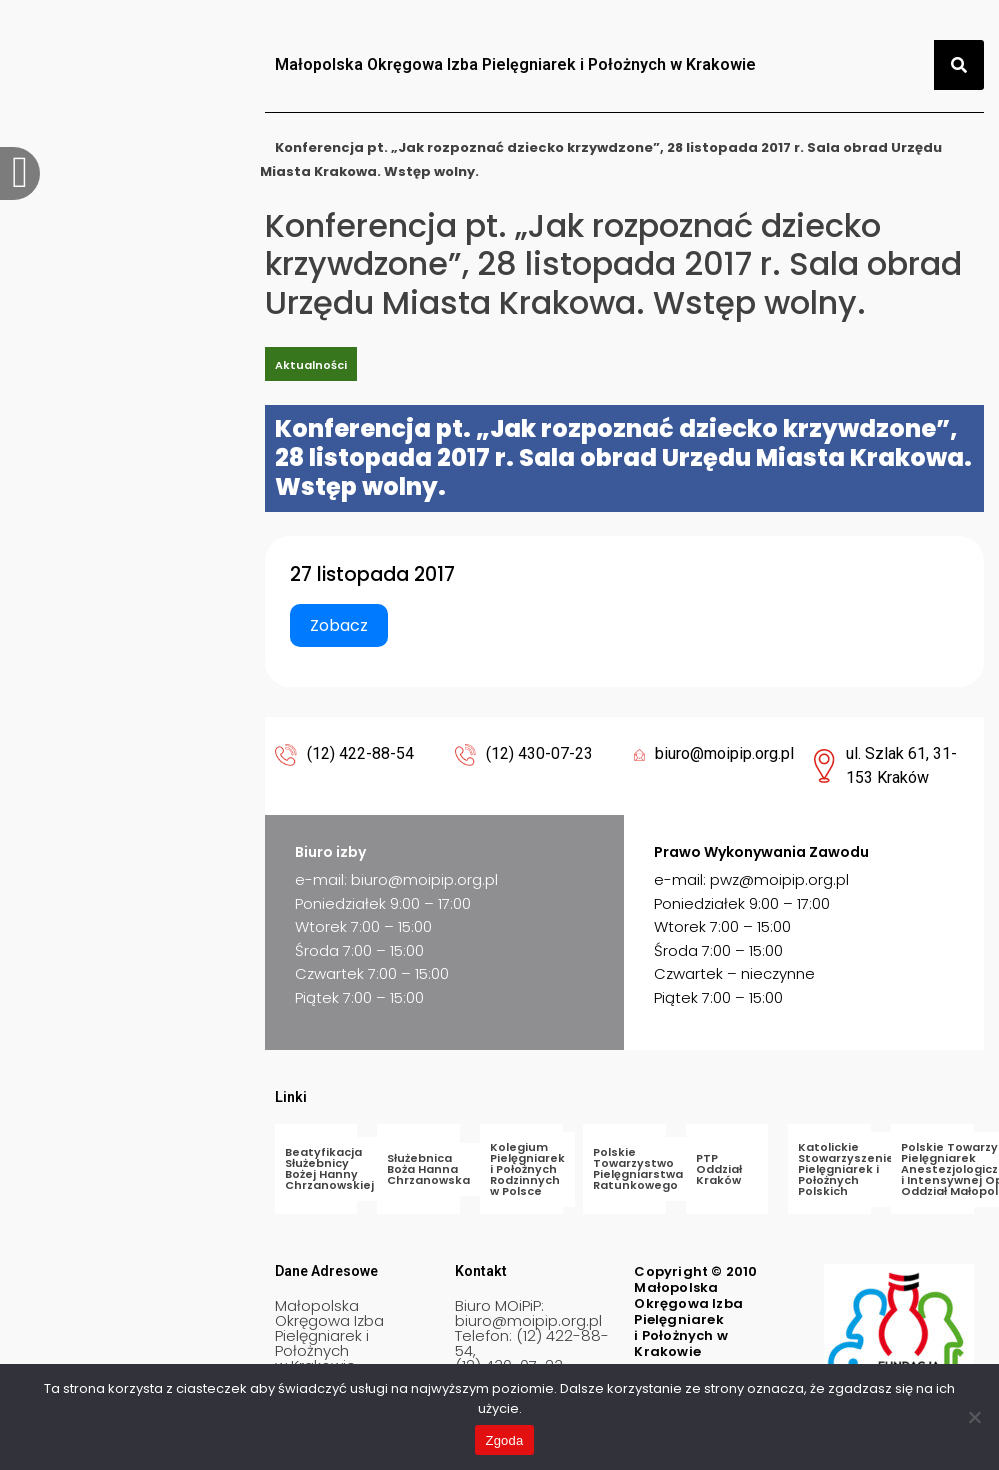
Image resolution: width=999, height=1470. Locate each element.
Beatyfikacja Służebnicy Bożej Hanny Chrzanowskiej (329, 1168)
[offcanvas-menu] (20, 173)
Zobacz (339, 625)
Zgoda (504, 1440)
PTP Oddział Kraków (719, 1169)
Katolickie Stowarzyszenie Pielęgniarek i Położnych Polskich (846, 1169)
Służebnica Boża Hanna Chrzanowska (428, 1169)
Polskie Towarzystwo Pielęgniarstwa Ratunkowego (638, 1168)
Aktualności (311, 365)
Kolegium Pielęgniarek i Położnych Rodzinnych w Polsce (527, 1169)
